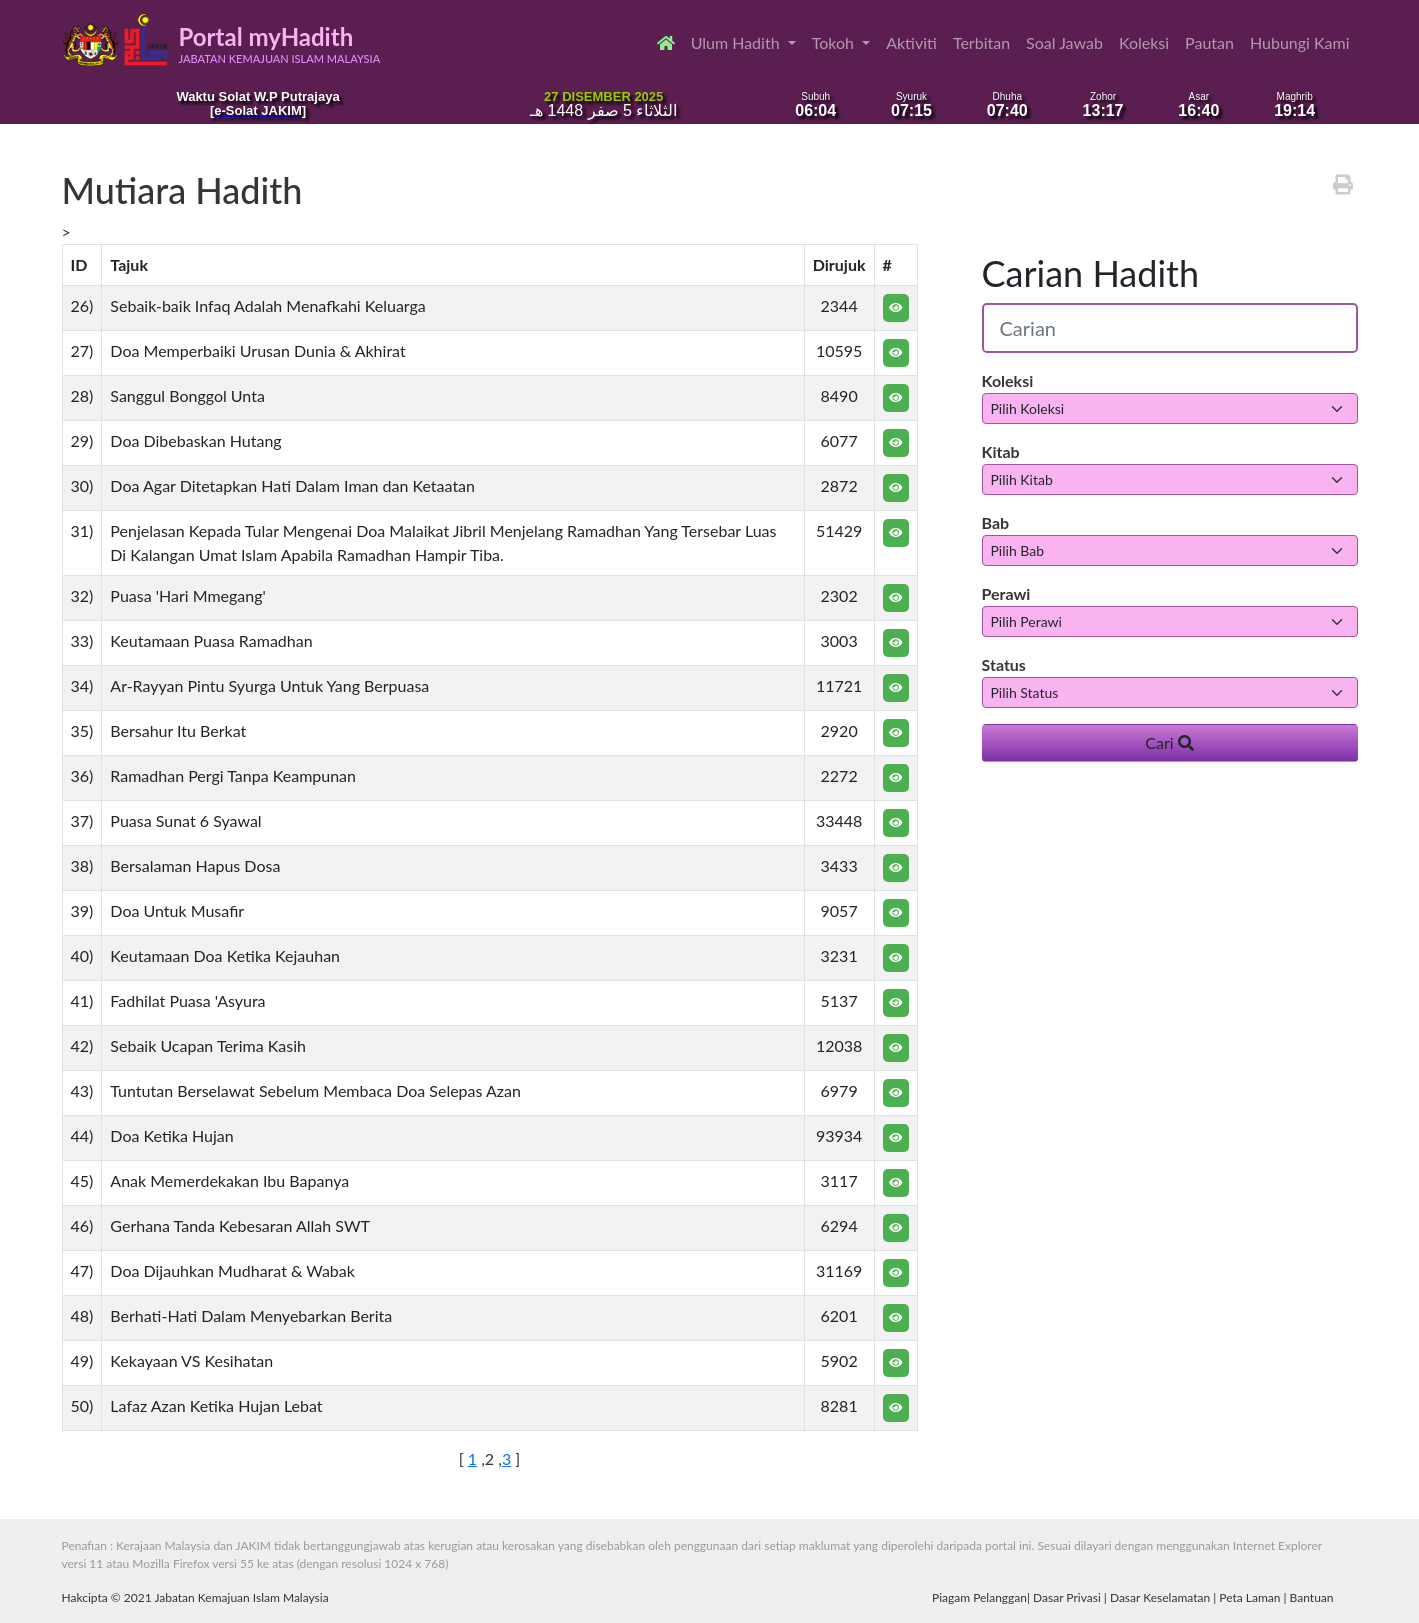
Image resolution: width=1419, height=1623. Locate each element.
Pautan (1209, 42)
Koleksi (1144, 42)
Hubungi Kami (1300, 42)
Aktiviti (911, 42)
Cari (1169, 742)
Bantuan (1312, 1597)
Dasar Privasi (1067, 1597)
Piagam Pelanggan (979, 1597)
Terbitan (981, 42)
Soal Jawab (1064, 42)
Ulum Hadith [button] (737, 42)
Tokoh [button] (835, 42)
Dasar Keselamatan (1160, 1597)
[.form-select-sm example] (1170, 408)
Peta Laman (1249, 1597)
